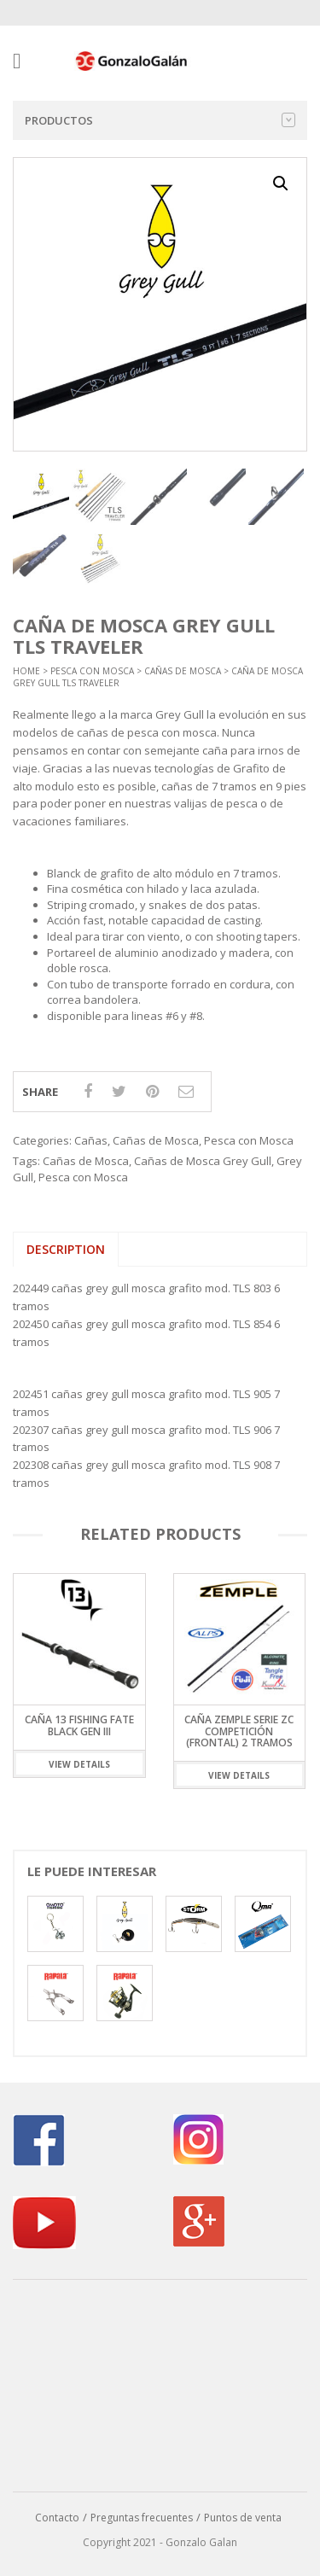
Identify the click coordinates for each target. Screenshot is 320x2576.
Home (26, 671)
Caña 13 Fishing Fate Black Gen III (79, 1726)
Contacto (57, 2517)
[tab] (66, 1250)
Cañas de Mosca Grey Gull (202, 1161)
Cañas (91, 1140)
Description (65, 1249)
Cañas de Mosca (182, 671)
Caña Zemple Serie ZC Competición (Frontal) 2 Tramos (239, 1731)
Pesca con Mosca (92, 671)
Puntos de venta (243, 2517)
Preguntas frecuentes (141, 2517)
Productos (160, 120)
